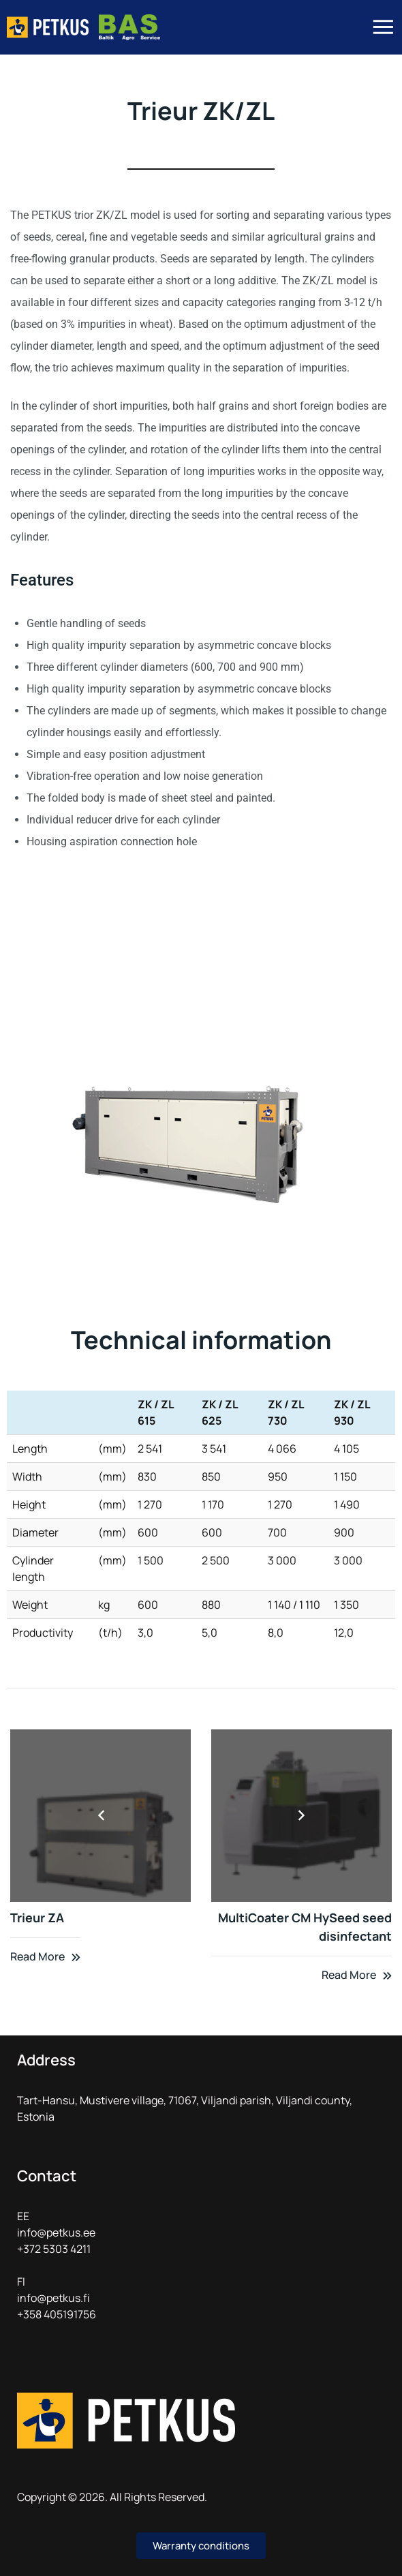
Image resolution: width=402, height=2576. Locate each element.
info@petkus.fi (53, 2297)
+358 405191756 (56, 2314)
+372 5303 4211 (54, 2248)
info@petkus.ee (56, 2232)
